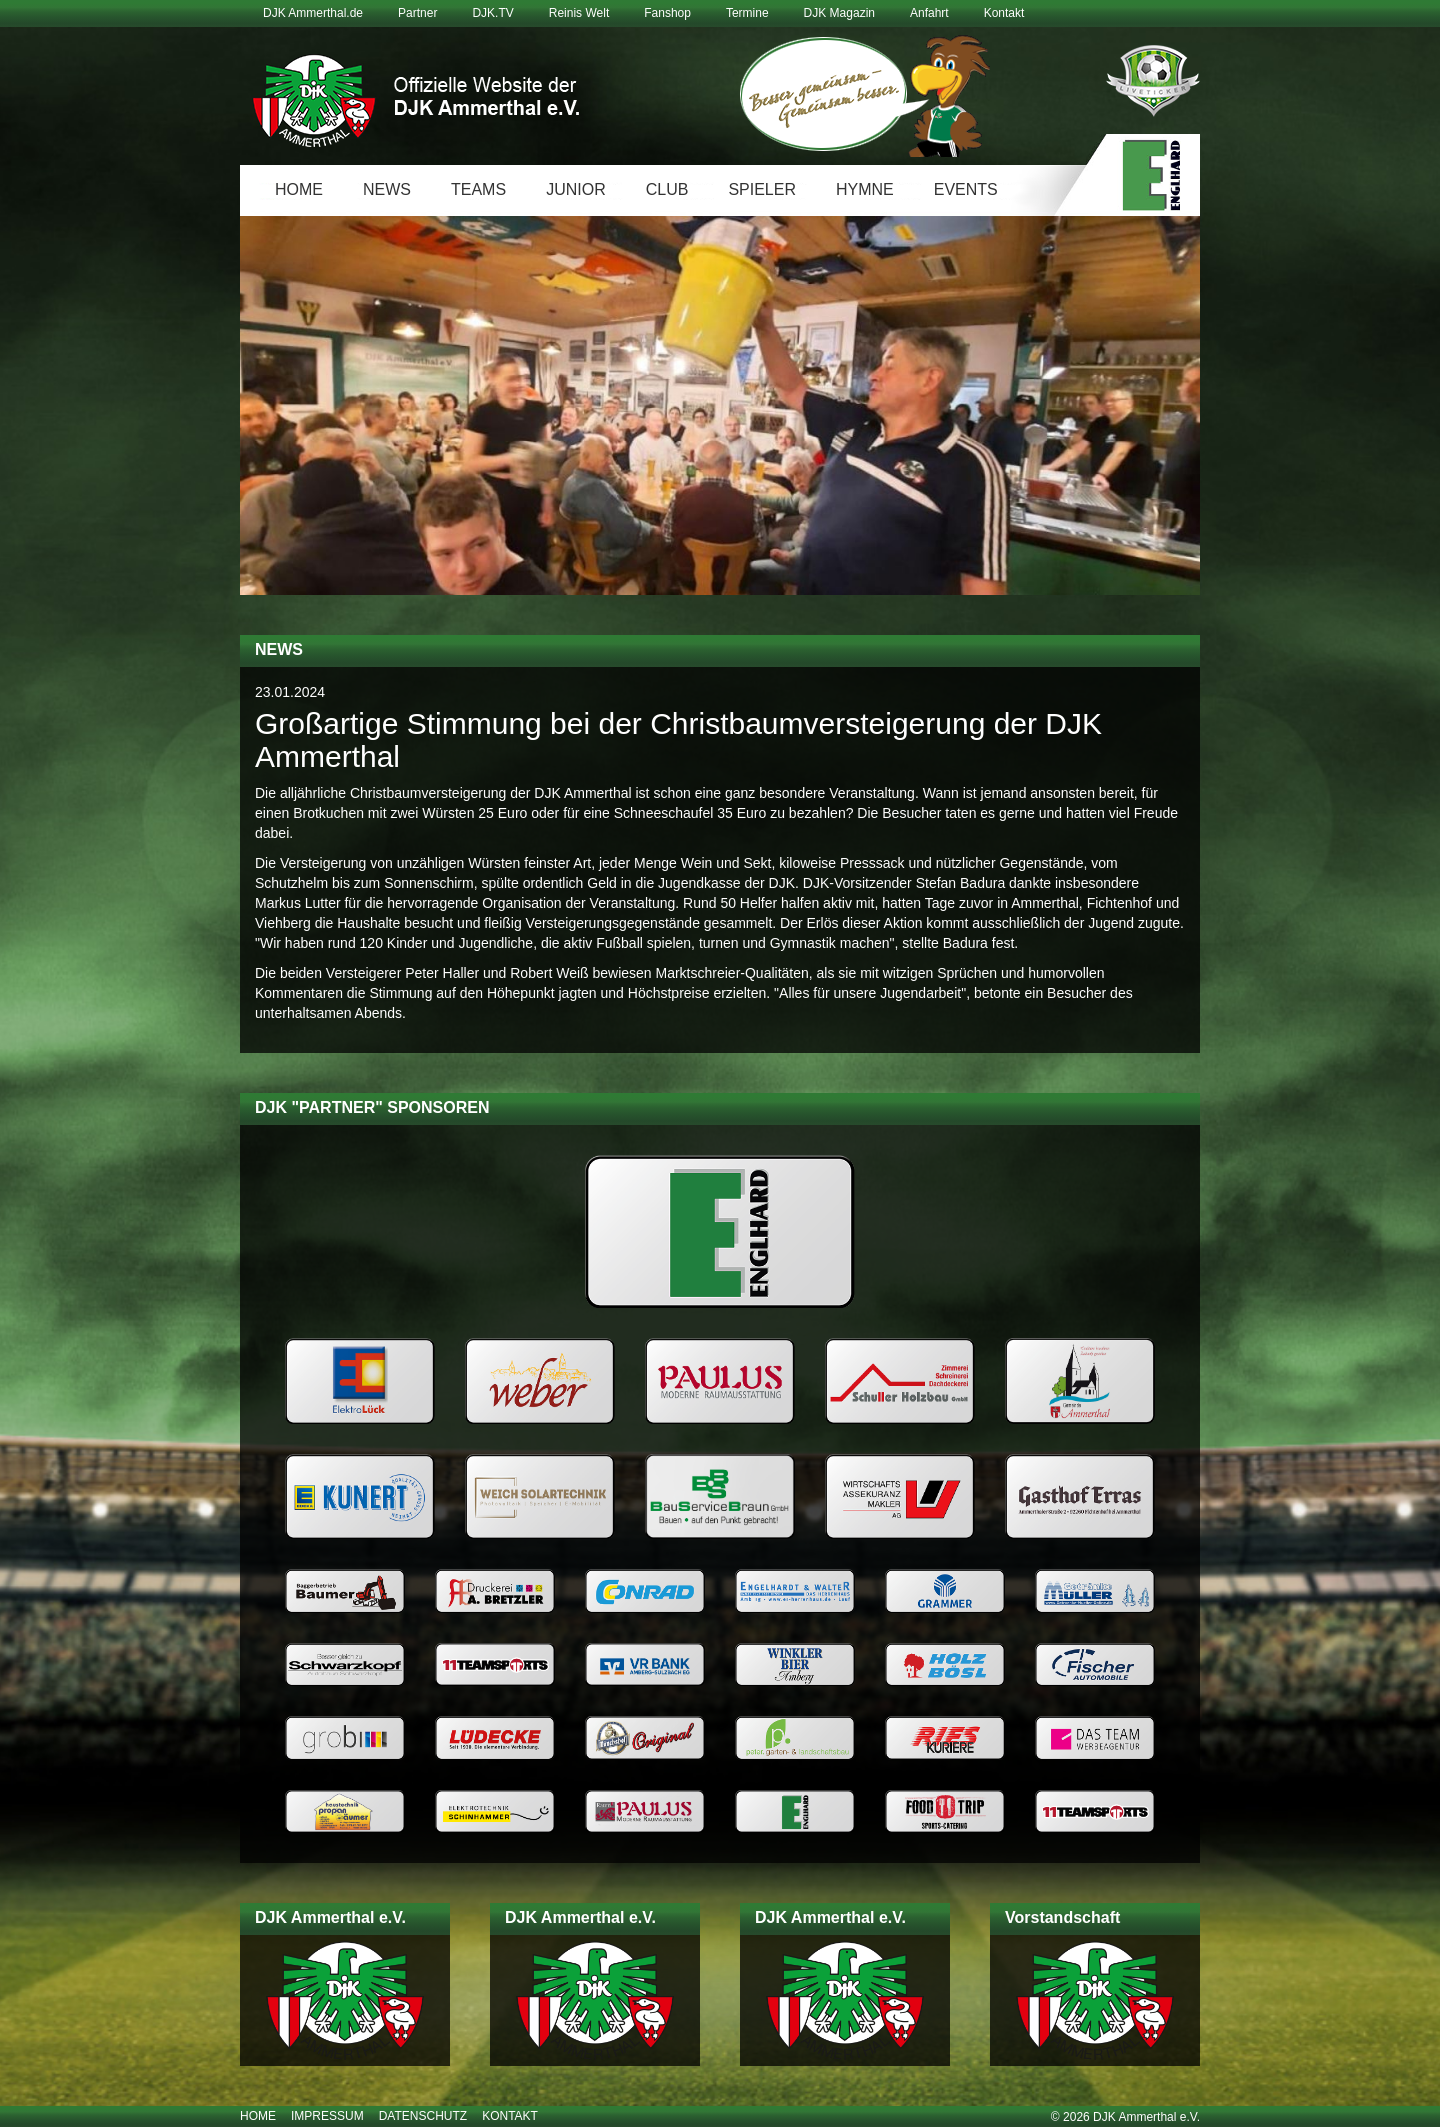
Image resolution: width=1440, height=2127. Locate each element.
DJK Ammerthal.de (313, 13)
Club (667, 189)
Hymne (865, 189)
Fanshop (667, 13)
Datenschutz (423, 2116)
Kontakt (1004, 13)
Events (966, 189)
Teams (478, 189)
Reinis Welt (579, 13)
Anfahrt (929, 13)
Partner (417, 13)
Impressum (327, 2116)
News (387, 189)
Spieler (762, 189)
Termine (747, 13)
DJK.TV (492, 13)
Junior (576, 189)
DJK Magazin (839, 13)
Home (299, 189)
